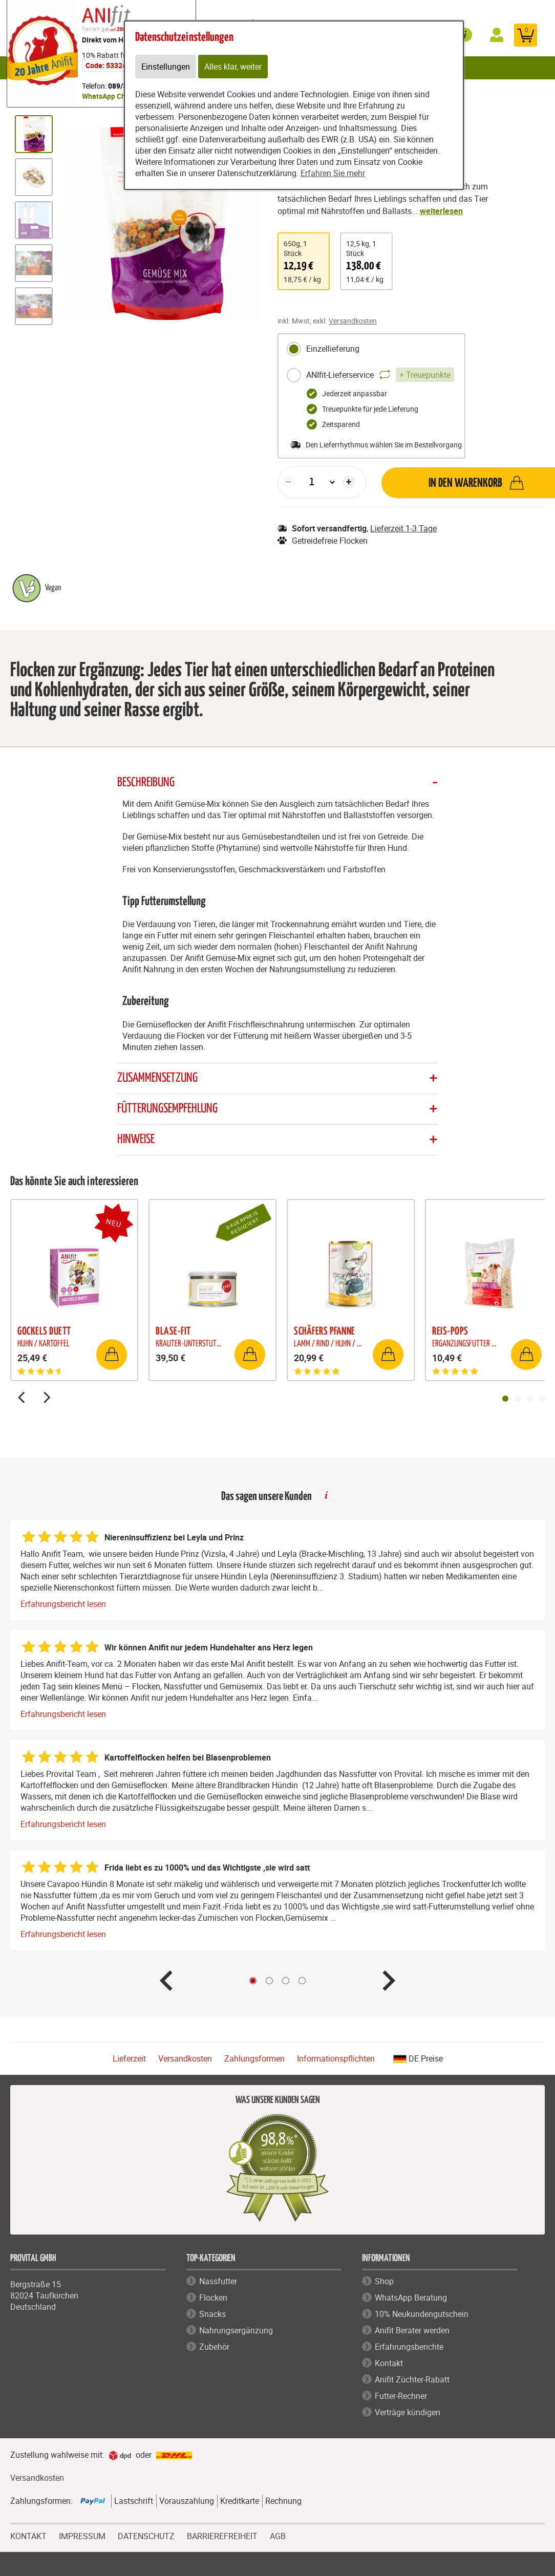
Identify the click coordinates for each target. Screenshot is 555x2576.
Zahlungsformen (254, 2059)
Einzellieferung (322, 349)
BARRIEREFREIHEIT (222, 2535)
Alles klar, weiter (233, 66)
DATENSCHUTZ (146, 2535)
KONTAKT (28, 2535)
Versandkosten (353, 321)
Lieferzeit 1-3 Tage (403, 528)
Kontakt (389, 2363)
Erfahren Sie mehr (333, 173)
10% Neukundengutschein (421, 2314)
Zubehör (214, 2346)
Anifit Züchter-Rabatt (412, 2379)
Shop (384, 2281)
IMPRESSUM (82, 2535)
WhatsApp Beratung (411, 2297)
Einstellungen (165, 66)
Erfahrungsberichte (409, 2346)
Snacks (212, 2314)
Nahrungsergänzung (236, 2330)
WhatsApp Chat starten (119, 96)
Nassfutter (218, 2281)
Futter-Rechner (401, 2395)
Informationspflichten (336, 2059)
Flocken (213, 2297)
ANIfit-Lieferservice (370, 375)
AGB (278, 2536)
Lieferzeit (129, 2059)
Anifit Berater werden (412, 2330)
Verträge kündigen (407, 2412)
